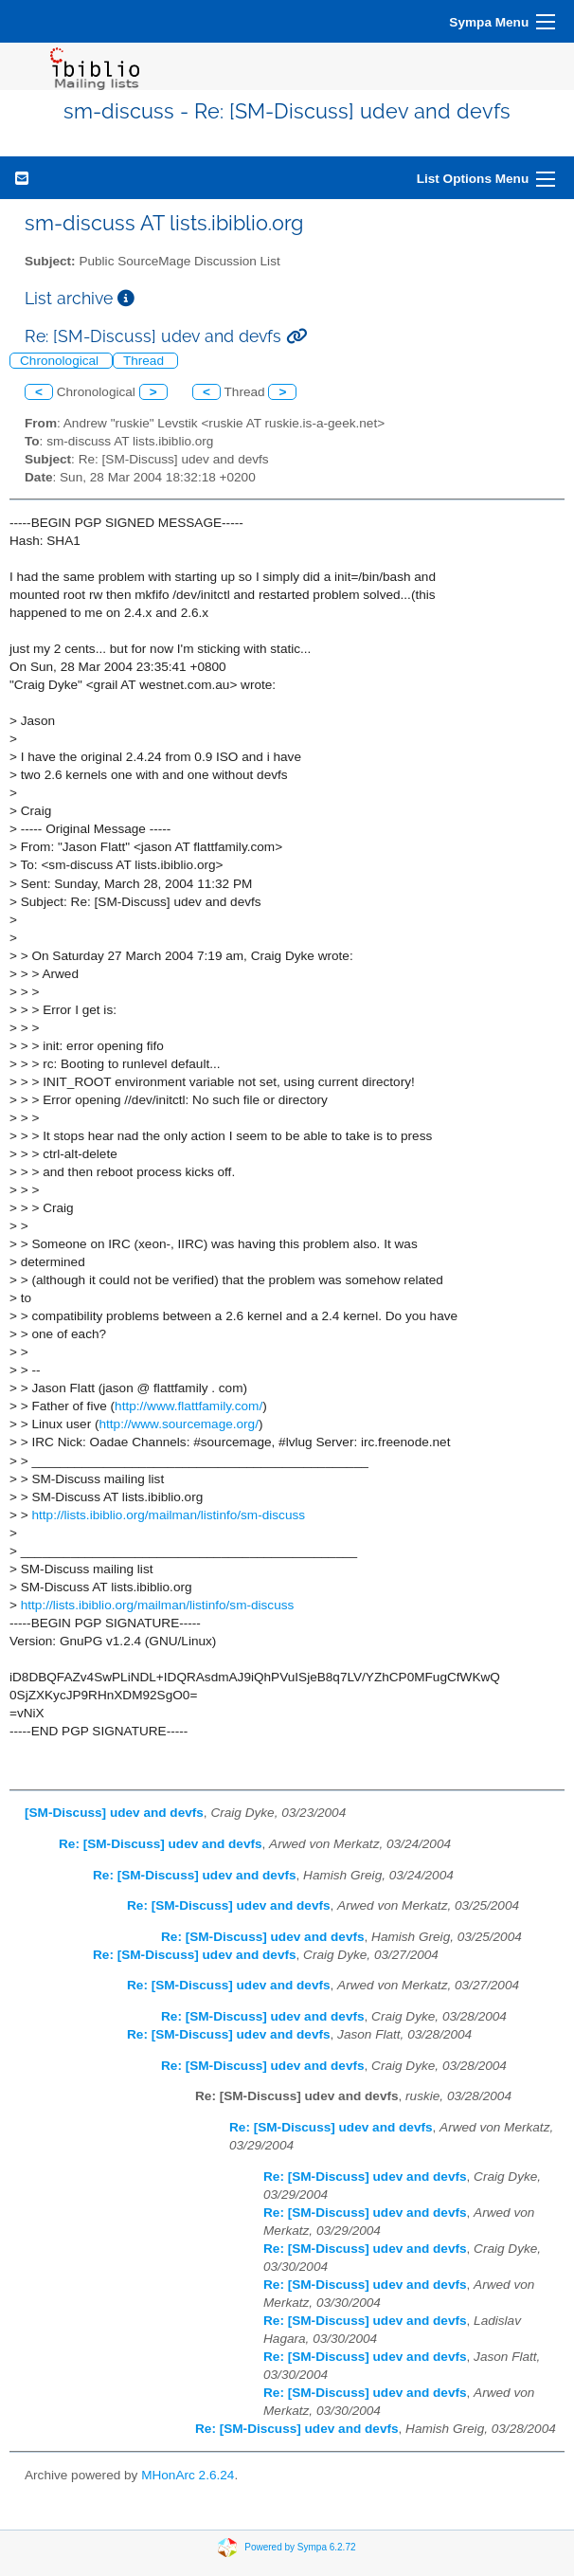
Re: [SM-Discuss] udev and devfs (160, 1844)
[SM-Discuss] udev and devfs (114, 1812)
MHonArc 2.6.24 (187, 2475)
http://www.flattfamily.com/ (188, 1406)
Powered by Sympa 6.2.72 (299, 2546)
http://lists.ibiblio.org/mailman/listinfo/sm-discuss (168, 1515)
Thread (145, 361)
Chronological (61, 361)
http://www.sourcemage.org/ (179, 1424)
